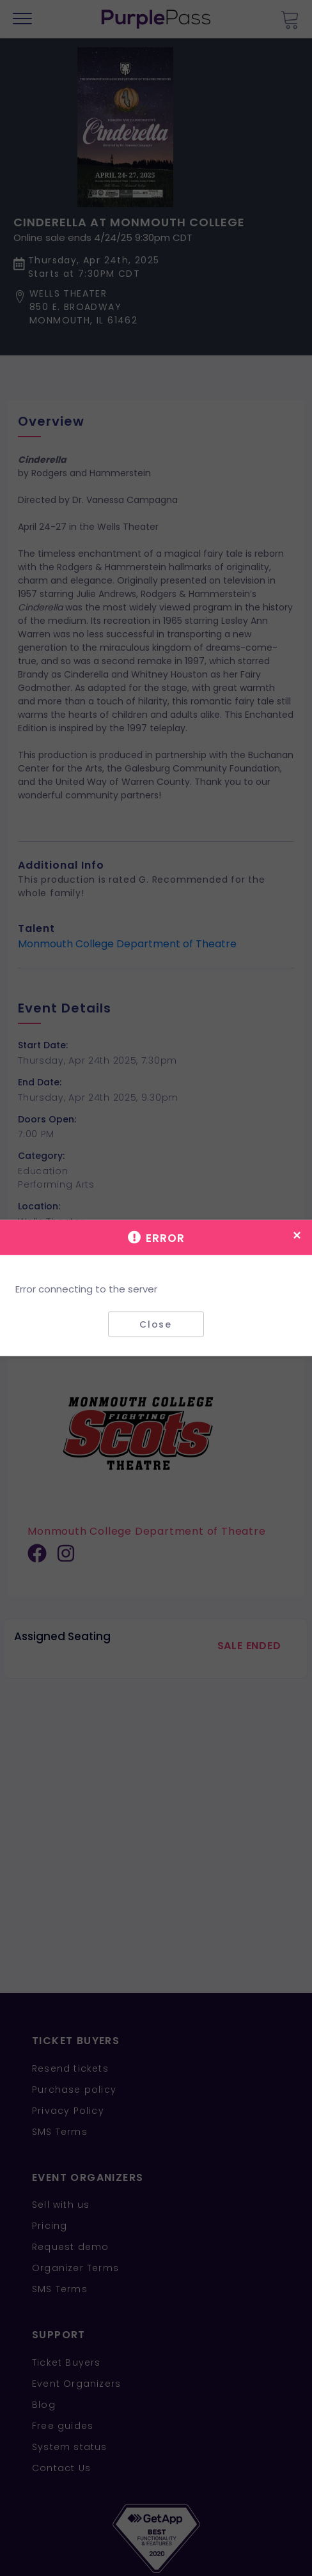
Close (155, 1323)
